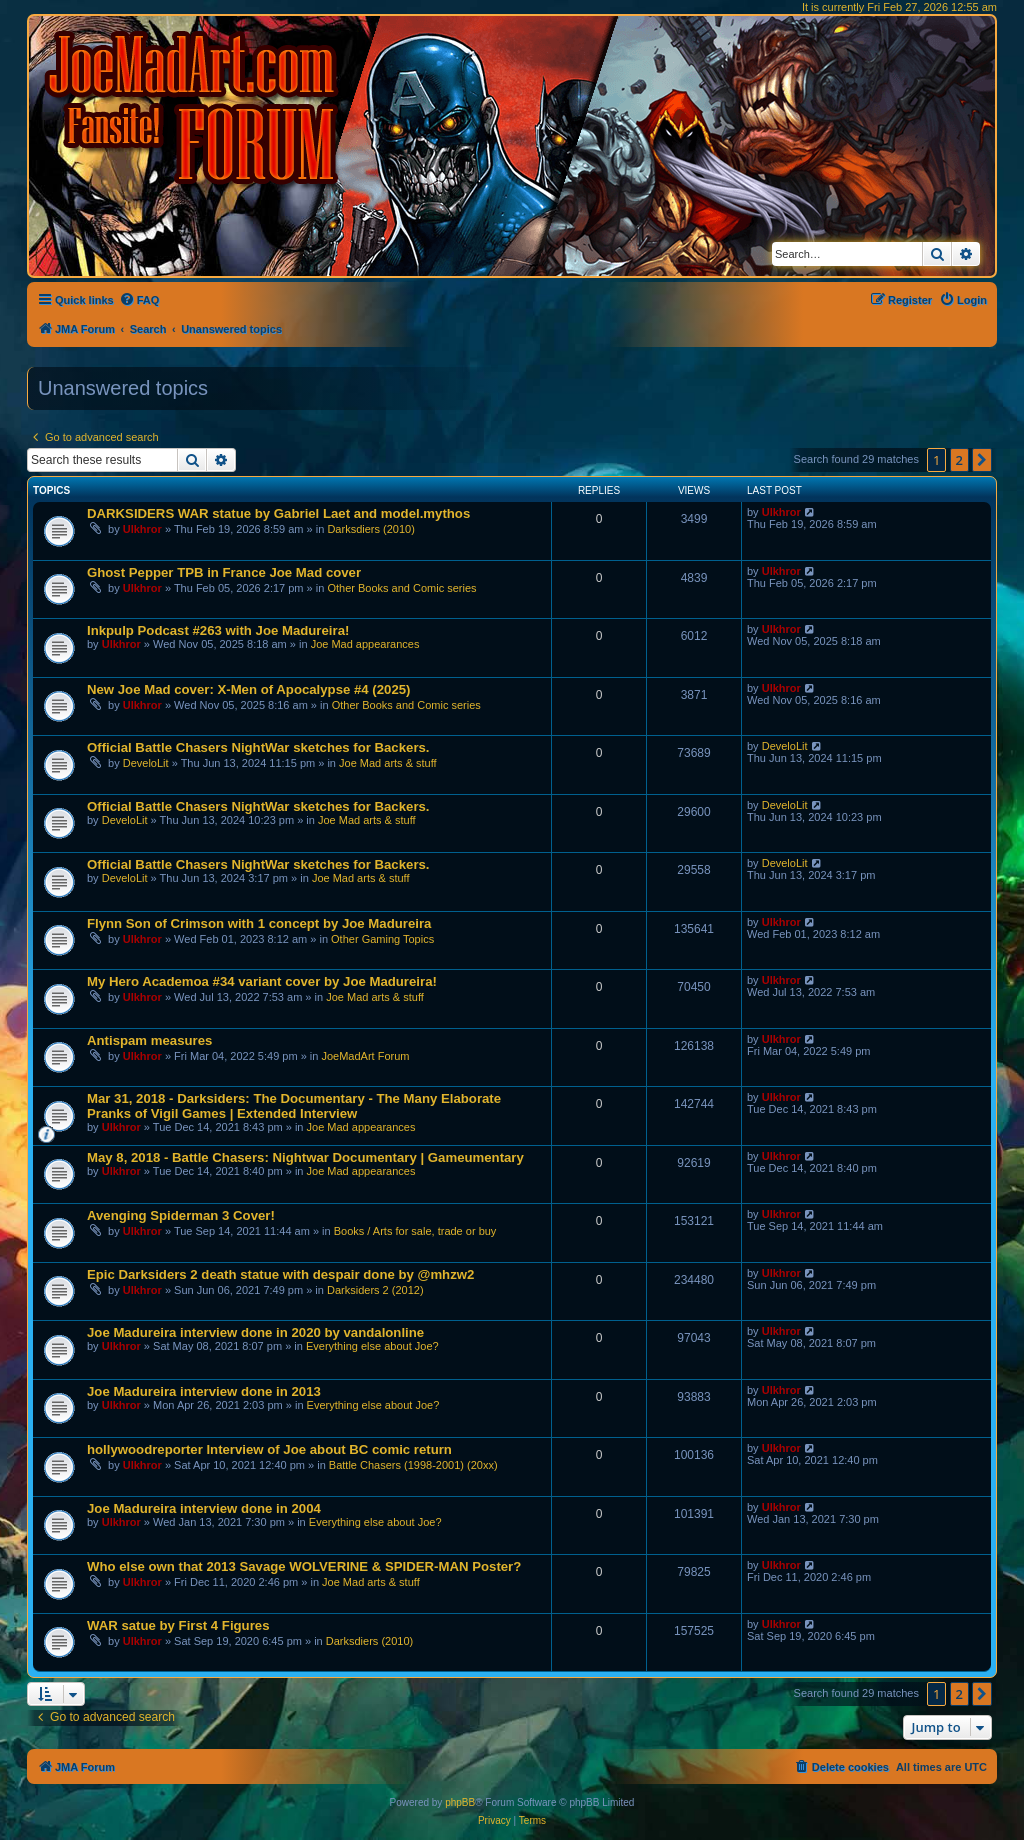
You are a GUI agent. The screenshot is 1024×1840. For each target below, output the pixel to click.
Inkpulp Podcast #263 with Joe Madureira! (218, 630)
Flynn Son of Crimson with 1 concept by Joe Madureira (259, 923)
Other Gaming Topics (382, 939)
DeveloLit (146, 763)
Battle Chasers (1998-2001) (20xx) (413, 1465)
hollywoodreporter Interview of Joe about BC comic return (269, 1449)
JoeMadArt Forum (365, 1056)
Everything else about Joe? (372, 1346)
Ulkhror (142, 529)
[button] (982, 460)
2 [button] (959, 460)
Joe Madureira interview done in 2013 (204, 1391)
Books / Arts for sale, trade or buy (415, 1231)
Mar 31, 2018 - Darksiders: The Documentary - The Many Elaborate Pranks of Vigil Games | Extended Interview (294, 1106)
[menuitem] (139, 300)
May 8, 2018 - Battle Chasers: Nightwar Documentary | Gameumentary (305, 1157)
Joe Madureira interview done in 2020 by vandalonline (255, 1332)
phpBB (460, 1802)
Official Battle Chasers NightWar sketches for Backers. (258, 747)
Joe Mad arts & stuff (388, 763)
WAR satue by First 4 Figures (178, 1625)
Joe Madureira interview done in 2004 (204, 1508)
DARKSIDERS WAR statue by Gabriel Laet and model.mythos (278, 513)
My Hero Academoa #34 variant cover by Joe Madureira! (262, 981)
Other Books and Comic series (401, 588)
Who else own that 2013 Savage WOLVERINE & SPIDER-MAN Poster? (304, 1566)
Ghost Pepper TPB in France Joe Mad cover (224, 572)
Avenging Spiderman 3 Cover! (181, 1215)
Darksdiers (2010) (370, 529)
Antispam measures (149, 1040)
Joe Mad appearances (365, 644)
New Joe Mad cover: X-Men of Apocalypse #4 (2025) (248, 689)
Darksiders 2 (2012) (375, 1290)
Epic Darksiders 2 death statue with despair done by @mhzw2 (280, 1274)
